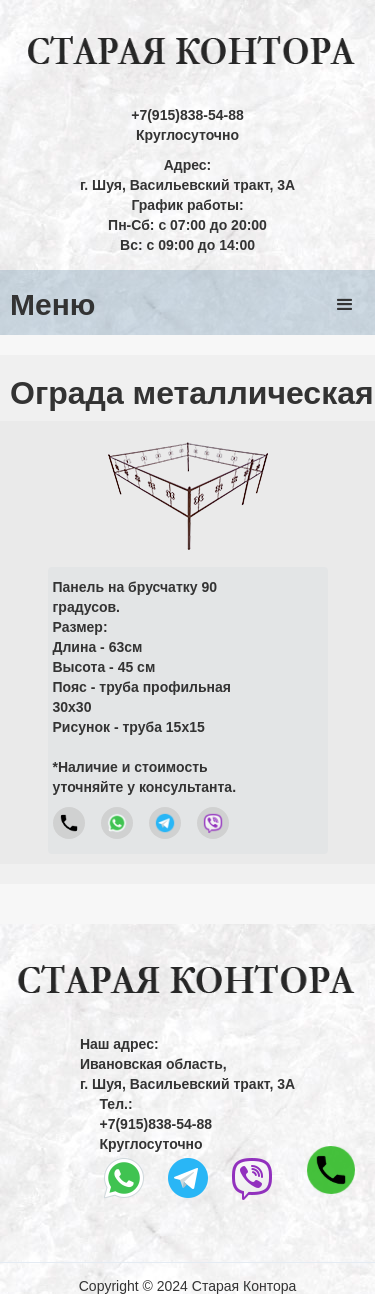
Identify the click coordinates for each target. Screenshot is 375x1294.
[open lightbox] (188, 491)
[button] (345, 305)
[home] (187, 52)
